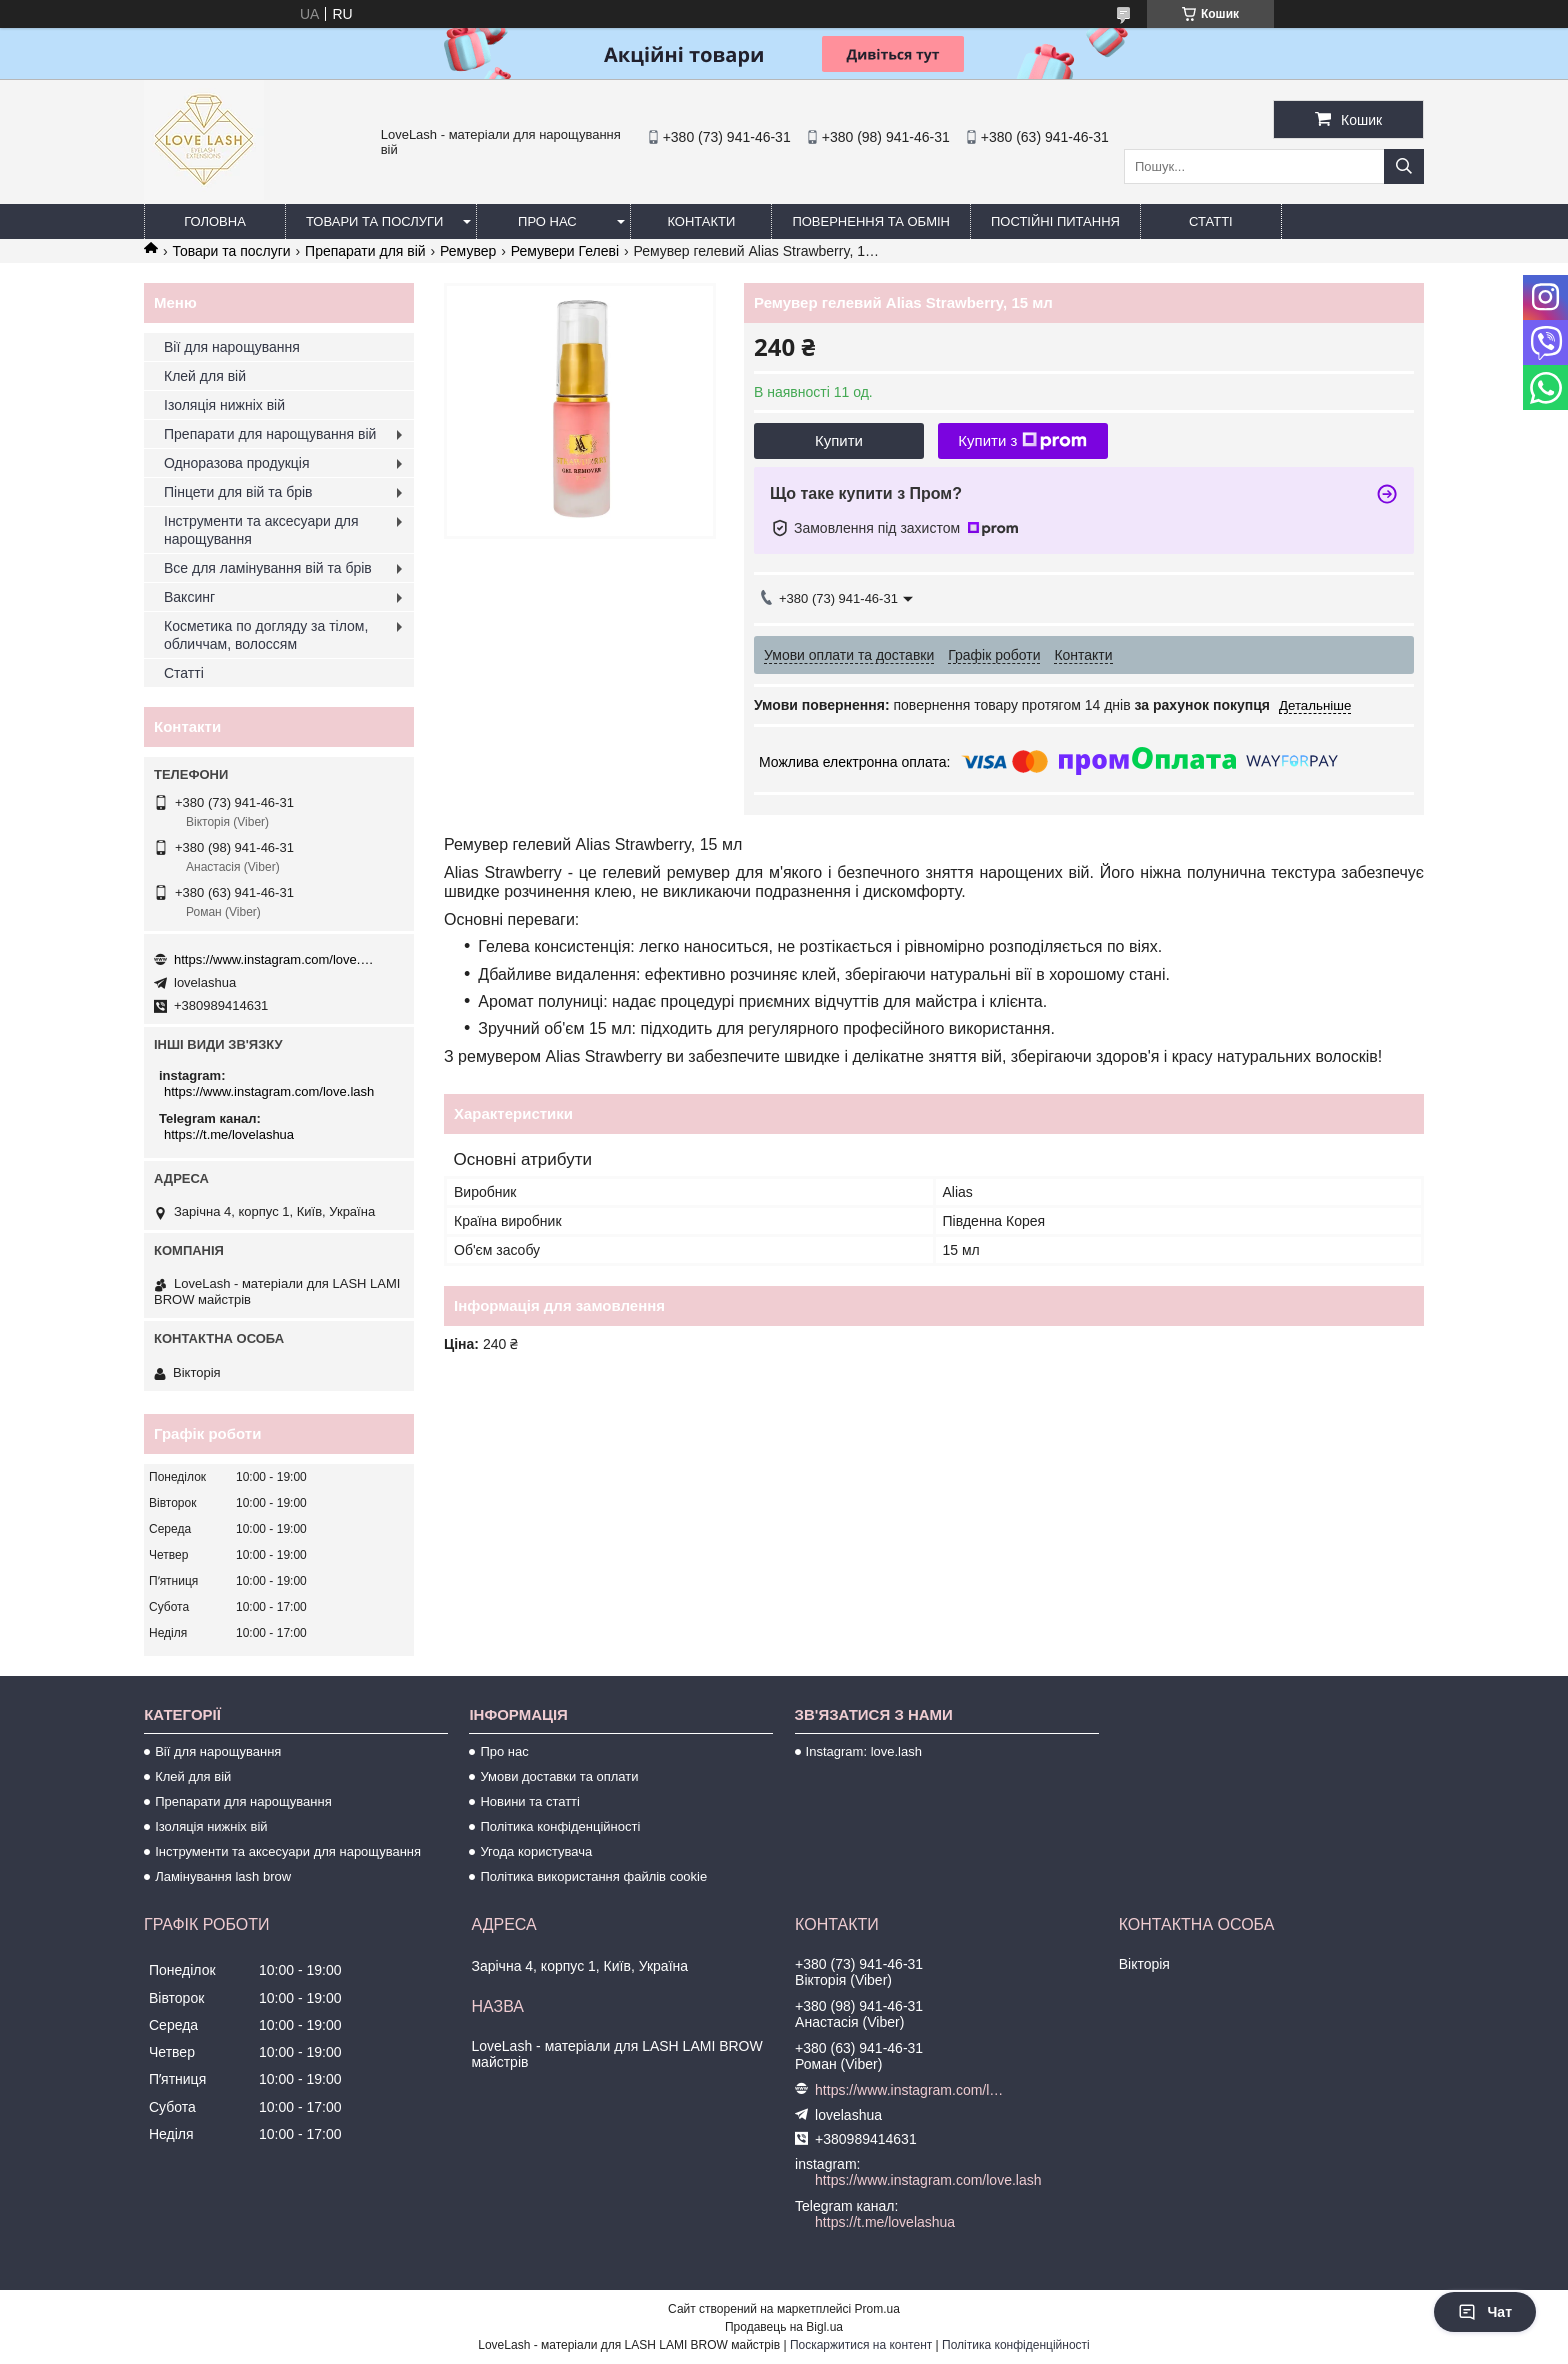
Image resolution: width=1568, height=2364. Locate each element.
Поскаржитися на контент (861, 2345)
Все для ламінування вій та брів (268, 568)
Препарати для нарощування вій (270, 434)
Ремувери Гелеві (565, 251)
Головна (215, 221)
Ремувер (468, 251)
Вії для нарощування (232, 347)
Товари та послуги (374, 221)
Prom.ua (877, 2309)
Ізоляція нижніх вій (224, 405)
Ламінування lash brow (223, 1876)
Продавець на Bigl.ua (784, 2327)
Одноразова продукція (237, 463)
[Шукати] (1404, 166)
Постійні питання (1055, 221)
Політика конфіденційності (560, 1826)
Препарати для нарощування (243, 1801)
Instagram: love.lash (864, 1751)
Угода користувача (536, 1851)
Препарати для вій (365, 251)
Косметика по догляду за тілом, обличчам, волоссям (266, 635)
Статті (1211, 221)
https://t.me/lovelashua (229, 1134)
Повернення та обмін (871, 221)
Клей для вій (205, 376)
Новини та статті (530, 1801)
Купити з (1022, 441)
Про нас (547, 221)
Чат (1485, 2312)
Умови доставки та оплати (559, 1776)
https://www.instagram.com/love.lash (274, 959)
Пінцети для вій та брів (238, 492)
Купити (839, 440)
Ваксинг (189, 597)
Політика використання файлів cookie (593, 1876)
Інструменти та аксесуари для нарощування (261, 530)
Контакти (701, 221)
